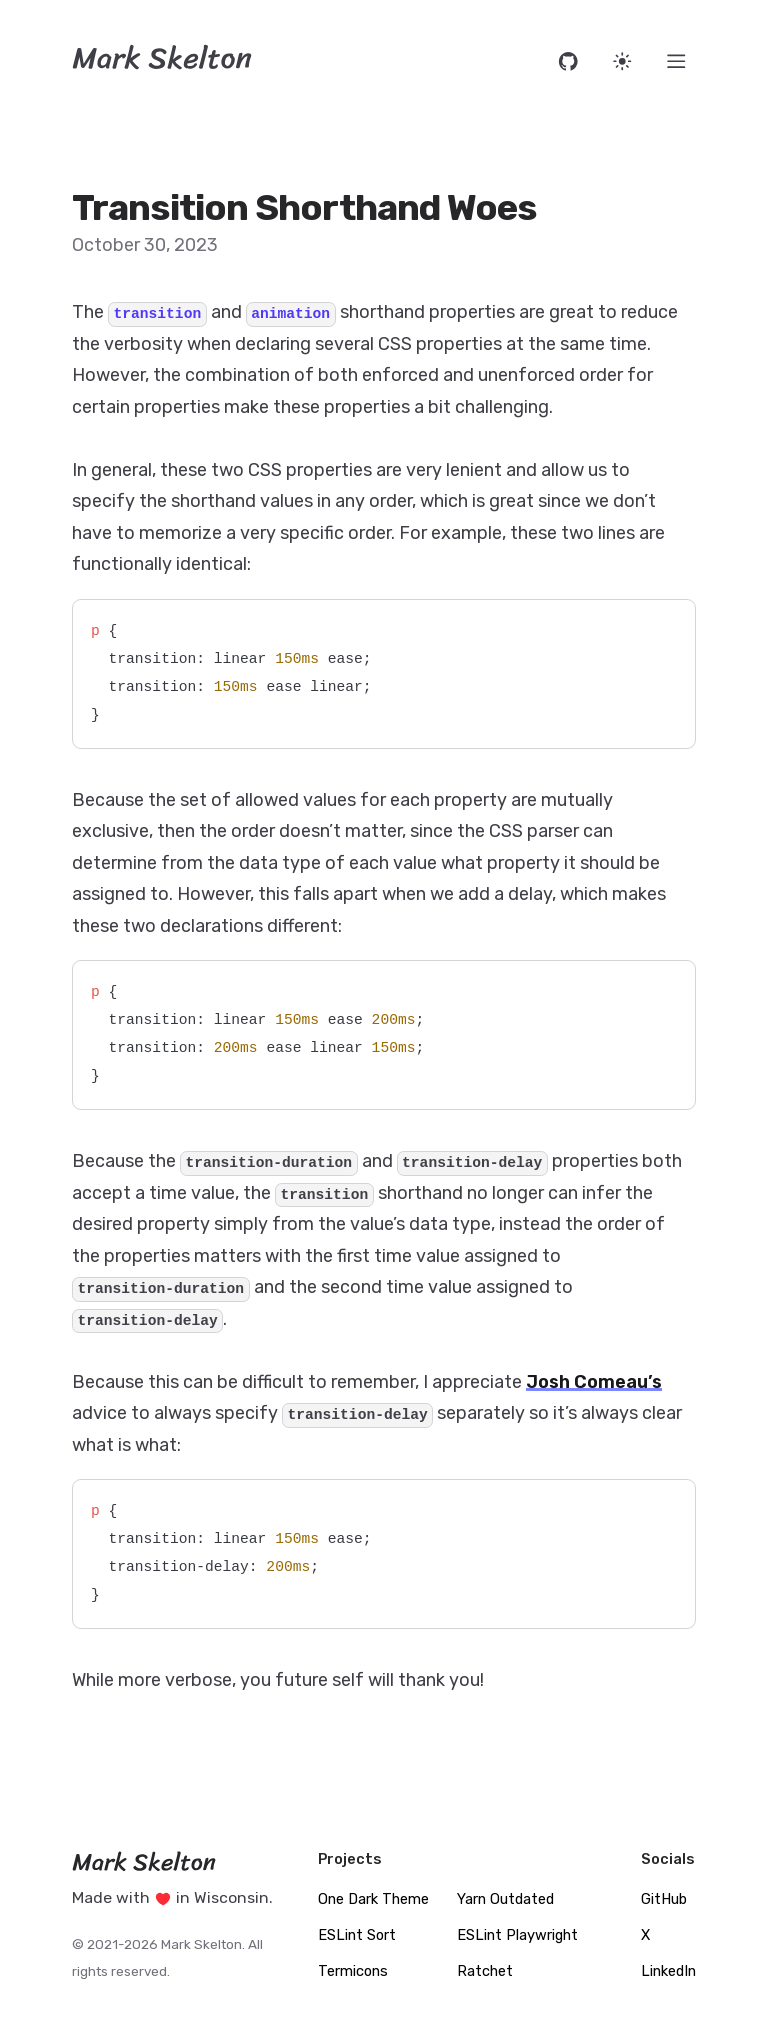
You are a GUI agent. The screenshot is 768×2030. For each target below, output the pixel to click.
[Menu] (676, 61)
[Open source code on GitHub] (568, 61)
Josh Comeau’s (594, 1382)
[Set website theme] (622, 61)
